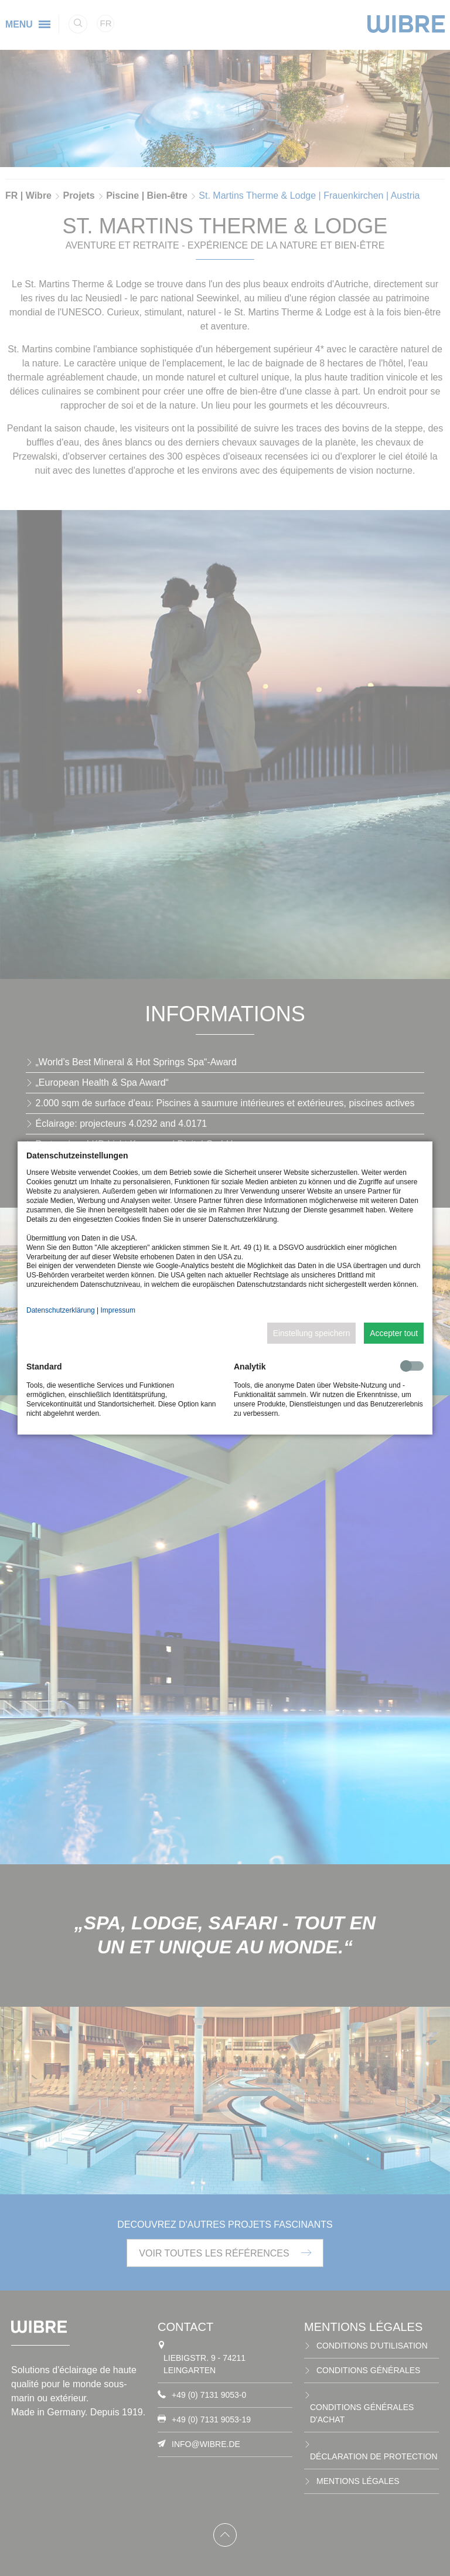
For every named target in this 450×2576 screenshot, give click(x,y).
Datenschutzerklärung (60, 1310)
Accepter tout (394, 1333)
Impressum (118, 1310)
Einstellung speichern (311, 1333)
